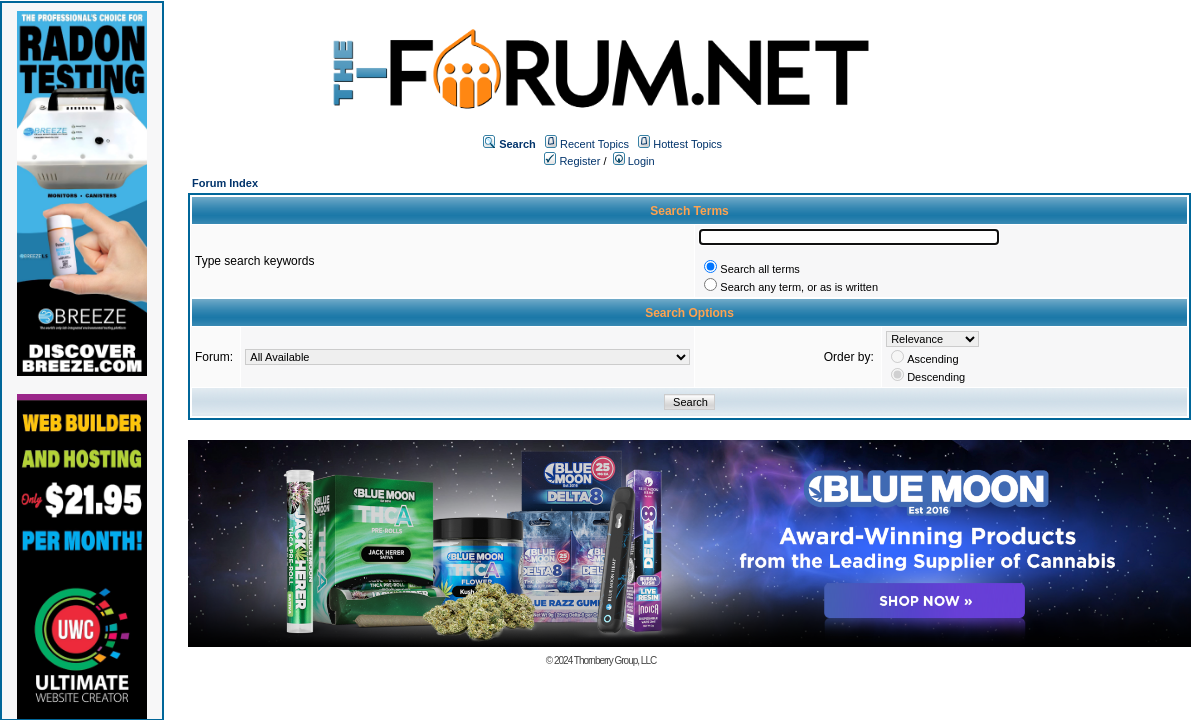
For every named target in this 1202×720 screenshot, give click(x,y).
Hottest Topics (687, 144)
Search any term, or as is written (799, 287)
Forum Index (225, 183)
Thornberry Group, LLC (615, 660)
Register (572, 161)
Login (634, 161)
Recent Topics (594, 144)
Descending (936, 377)
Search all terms (759, 269)
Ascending (932, 359)
